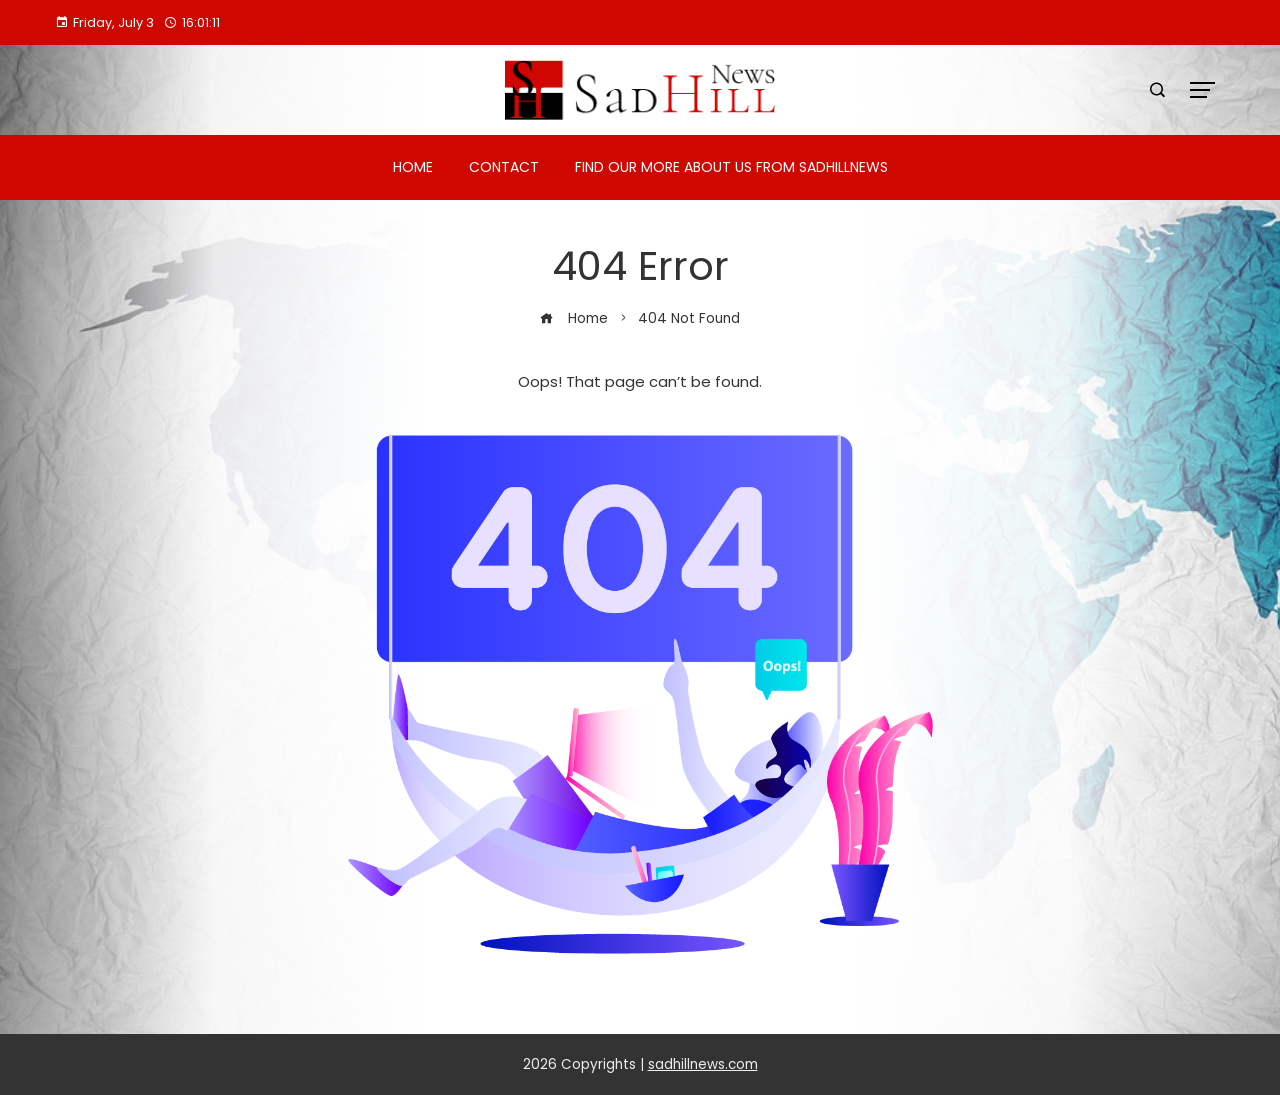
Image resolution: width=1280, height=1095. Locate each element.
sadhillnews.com (703, 1064)
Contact (504, 167)
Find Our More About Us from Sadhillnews (731, 167)
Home (413, 167)
